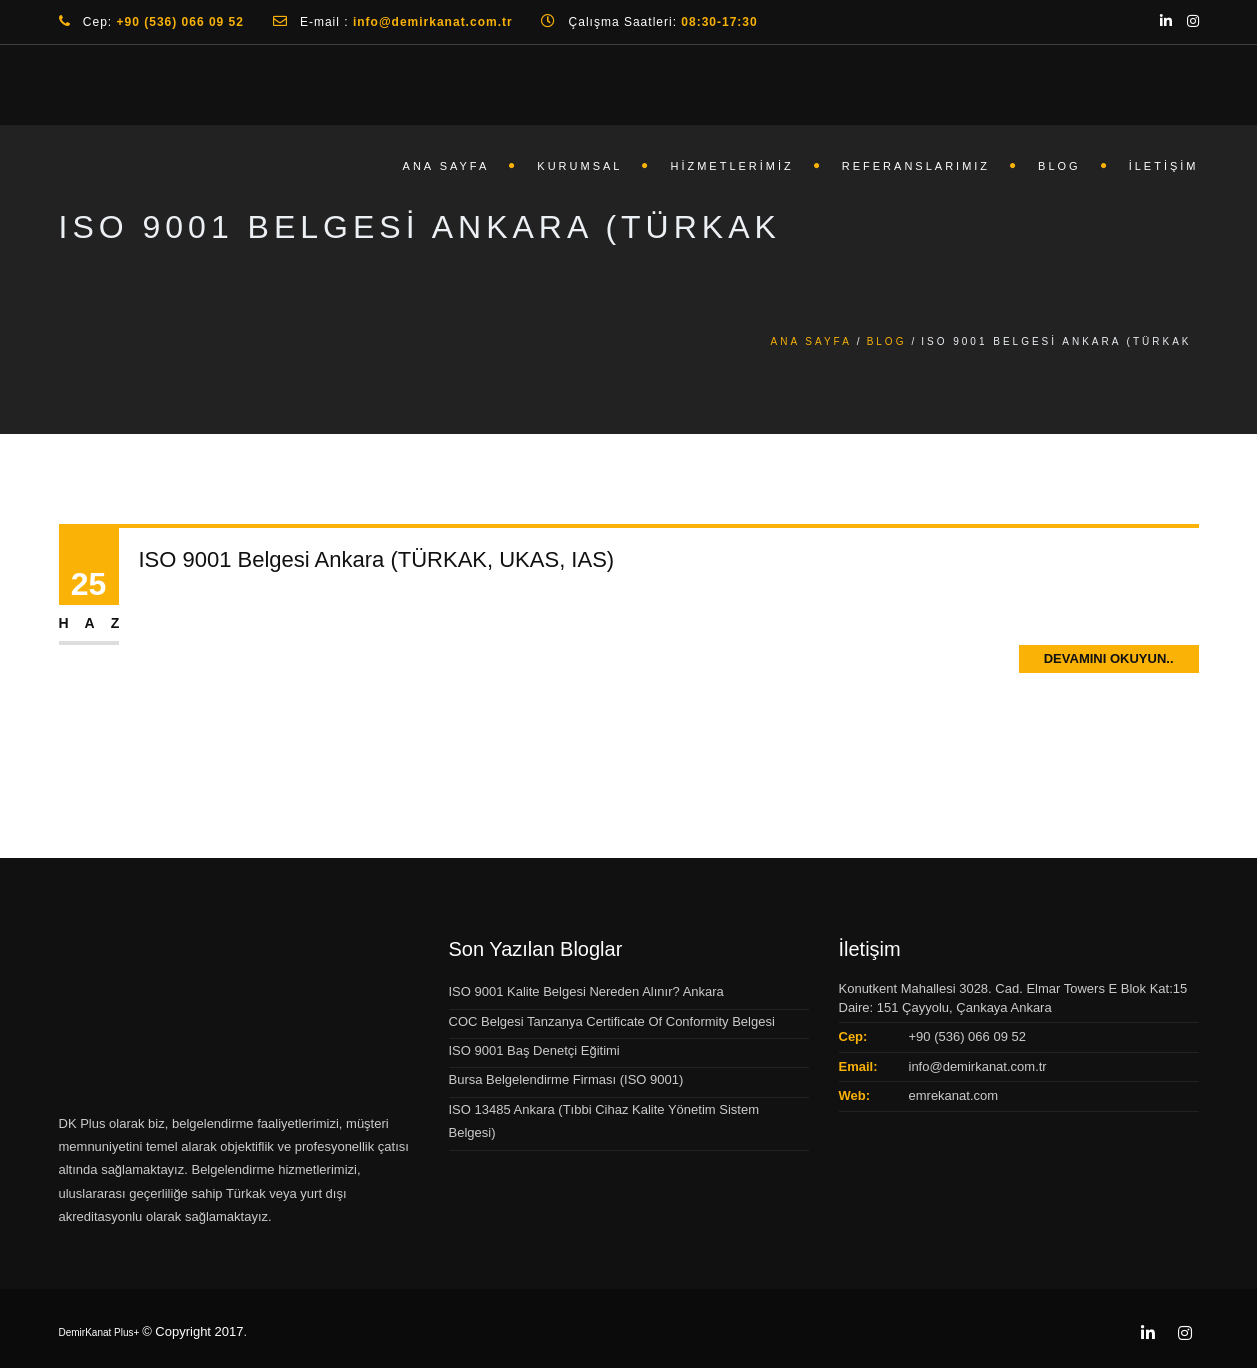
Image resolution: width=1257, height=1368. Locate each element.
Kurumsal (579, 166)
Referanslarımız (916, 166)
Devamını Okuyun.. (1109, 660)
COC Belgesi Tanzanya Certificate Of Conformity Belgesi (612, 1021)
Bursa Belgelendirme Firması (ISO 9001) (566, 1079)
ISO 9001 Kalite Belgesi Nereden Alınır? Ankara (586, 991)
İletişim (1164, 166)
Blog (1059, 166)
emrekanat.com (954, 1095)
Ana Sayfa (446, 166)
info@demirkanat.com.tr (978, 1066)
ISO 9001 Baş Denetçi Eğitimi (534, 1050)
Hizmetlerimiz (731, 166)
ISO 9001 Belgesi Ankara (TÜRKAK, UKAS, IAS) (377, 560)
